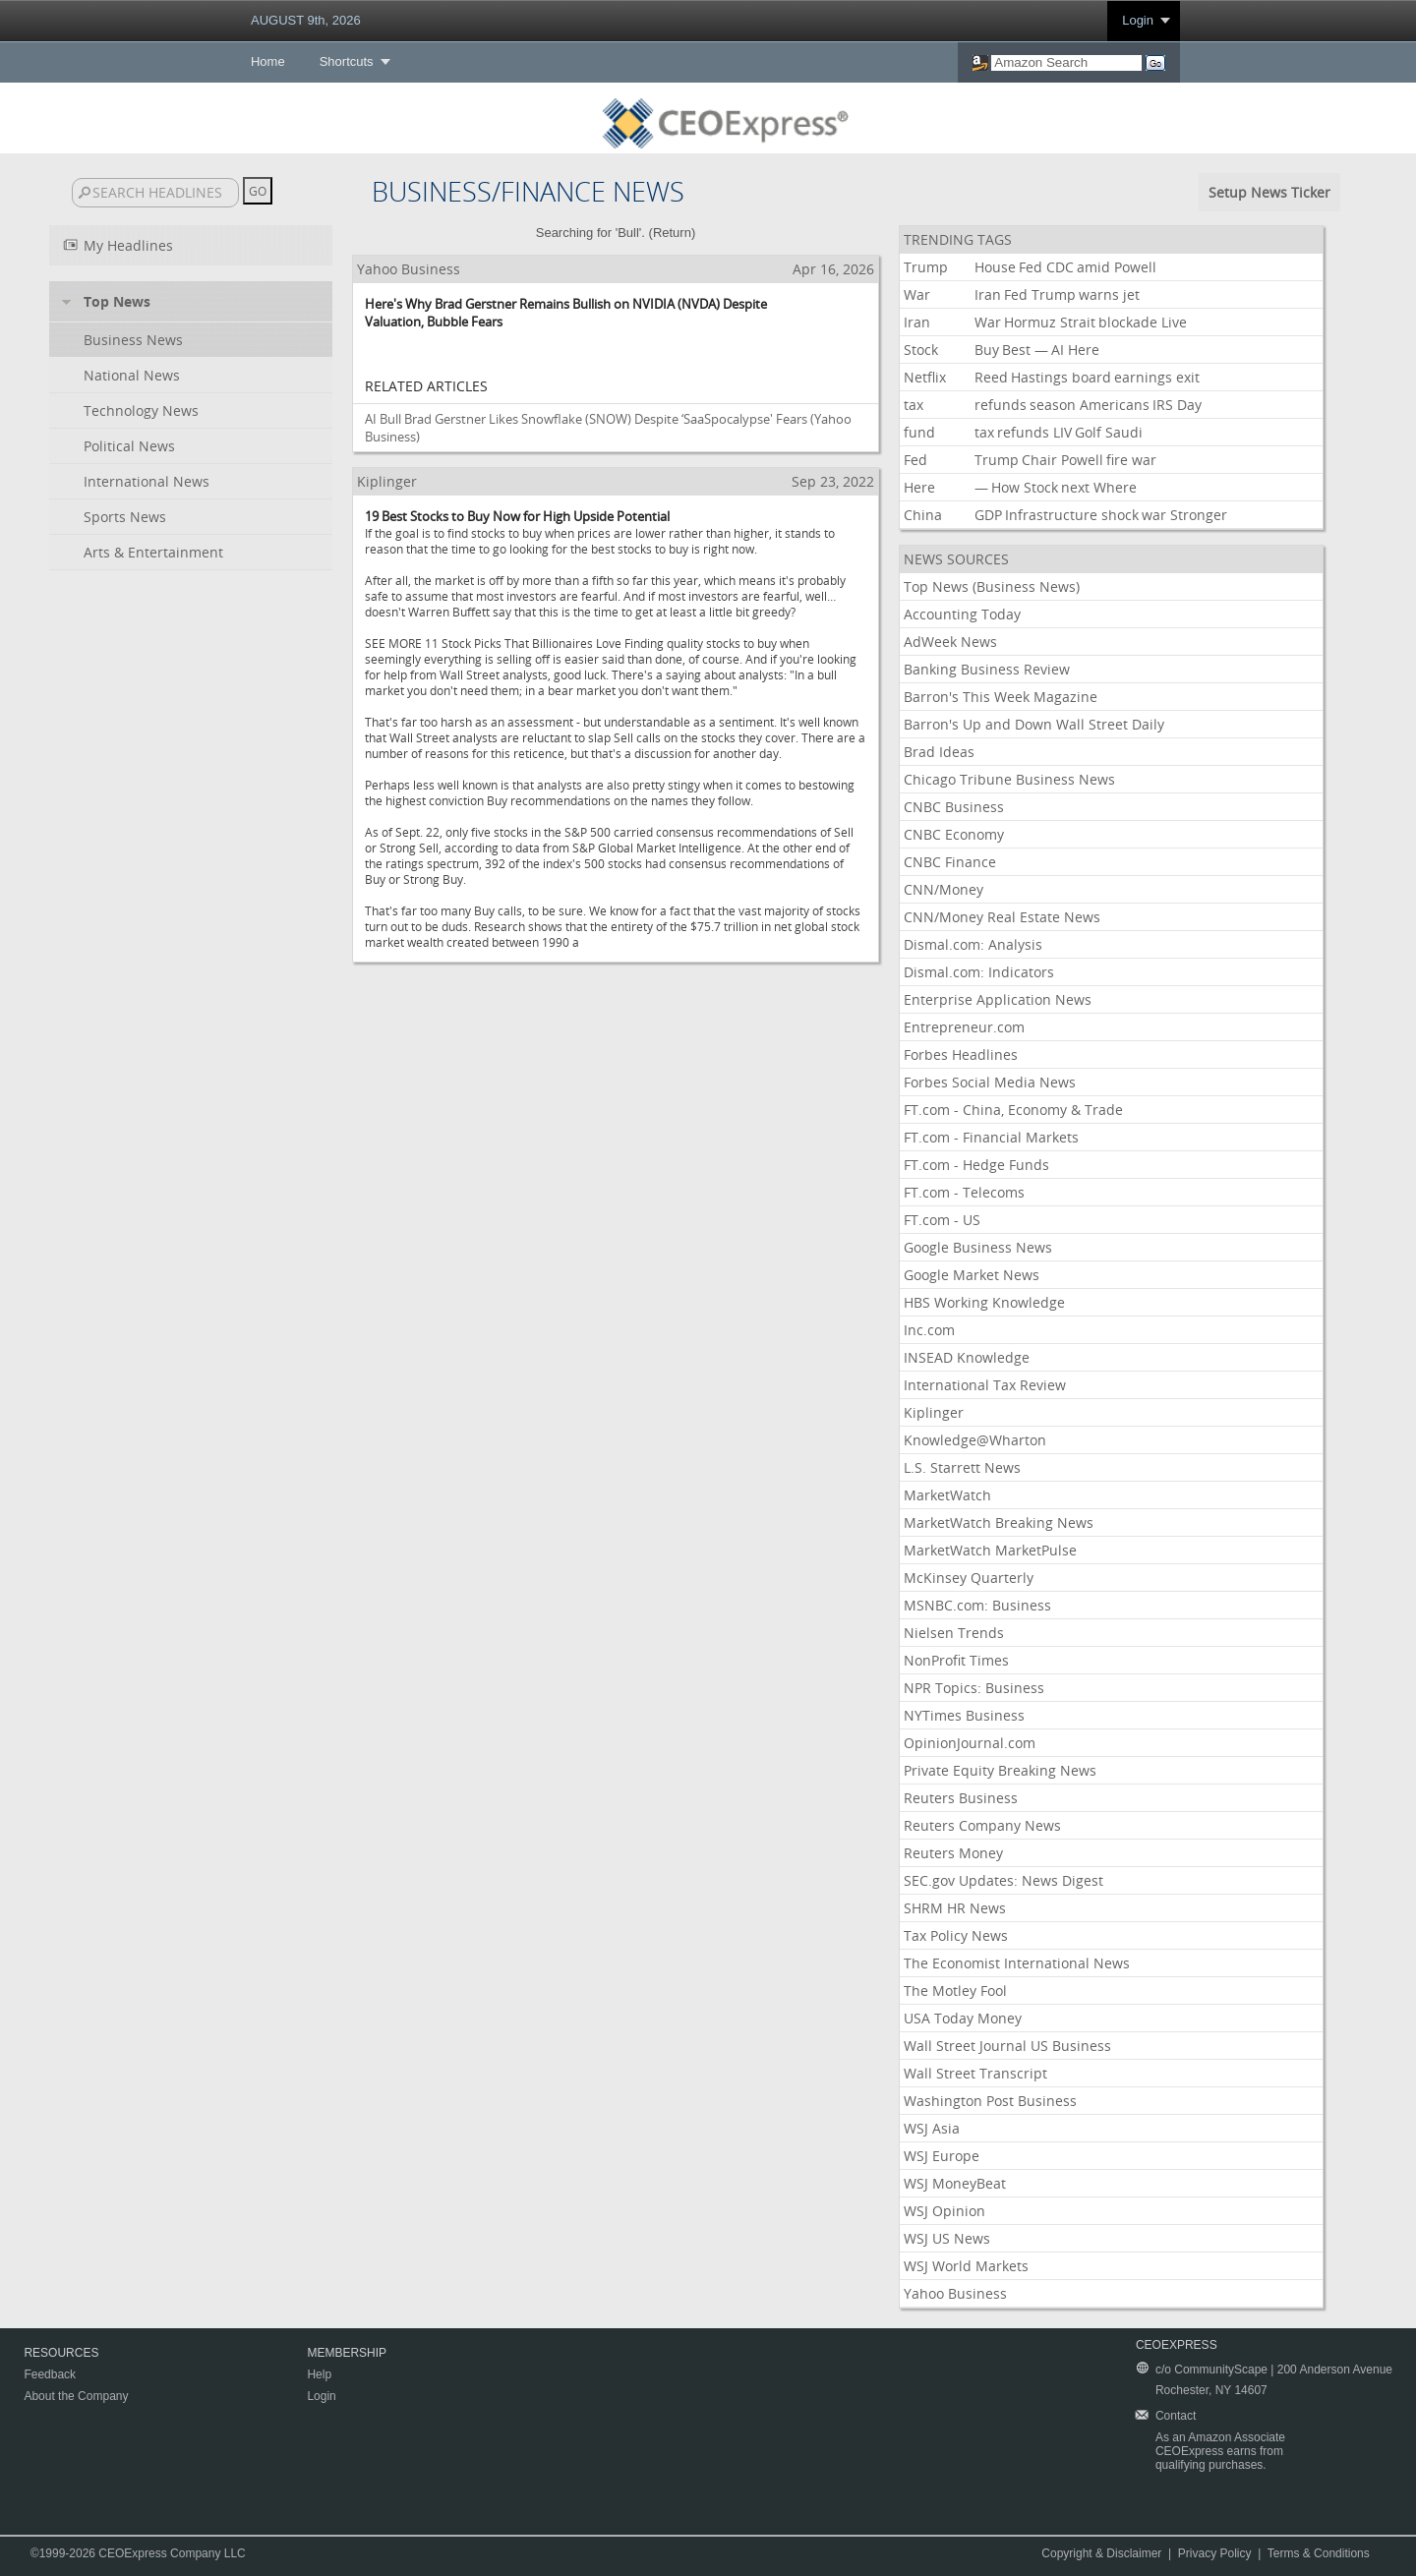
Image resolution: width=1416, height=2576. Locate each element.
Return (672, 232)
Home (268, 61)
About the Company (76, 2396)
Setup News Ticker (1269, 192)
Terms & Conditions (1319, 2553)
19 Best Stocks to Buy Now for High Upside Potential (517, 516)
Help (319, 2374)
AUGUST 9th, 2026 (306, 20)
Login (1137, 20)
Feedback (50, 2374)
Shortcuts (347, 61)
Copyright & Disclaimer (1101, 2553)
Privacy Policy (1215, 2553)
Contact (1175, 2416)
